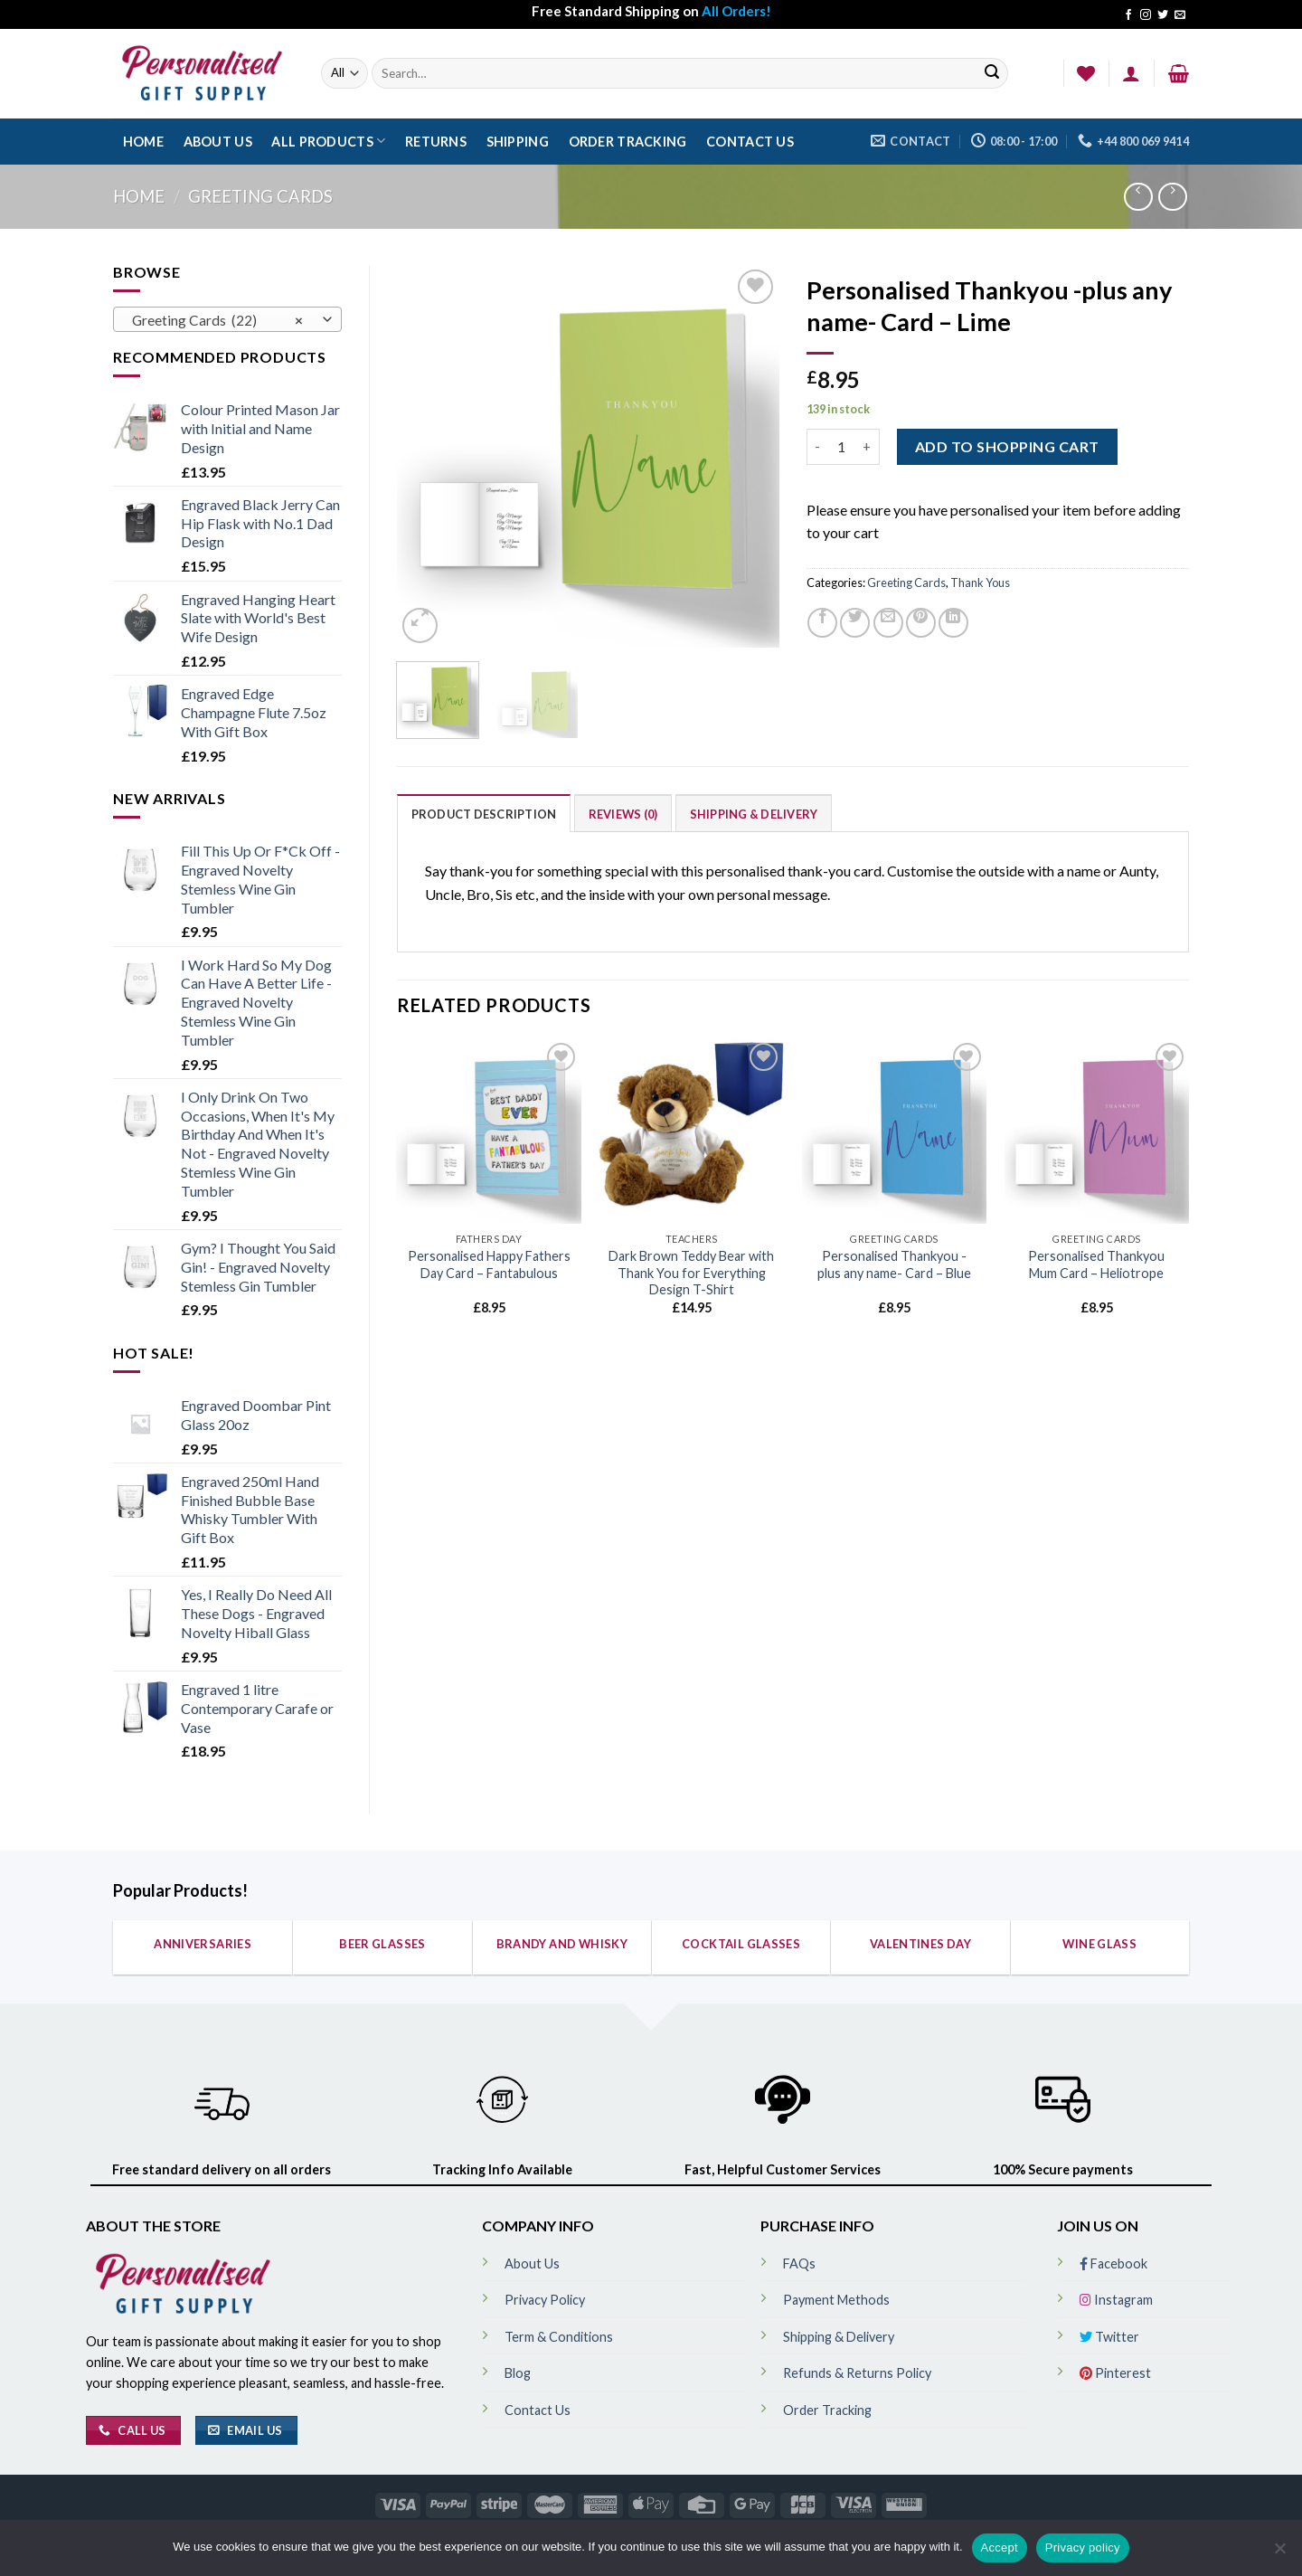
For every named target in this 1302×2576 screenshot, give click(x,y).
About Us (218, 141)
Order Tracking (628, 141)
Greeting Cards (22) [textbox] (217, 320)
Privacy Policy (545, 2299)
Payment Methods (836, 2299)
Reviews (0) (623, 814)
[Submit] (991, 74)
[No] (1279, 2553)
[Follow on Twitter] (1162, 15)
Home (143, 141)
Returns (436, 141)
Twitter (1109, 2336)
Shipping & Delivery (754, 814)
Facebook (1113, 2263)
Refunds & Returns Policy (857, 2373)
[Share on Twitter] (855, 623)
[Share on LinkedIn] (953, 623)
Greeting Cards (260, 196)
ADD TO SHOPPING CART (1007, 446)
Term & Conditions (559, 2336)
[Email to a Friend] (888, 623)
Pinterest (1115, 2373)
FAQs (799, 2263)
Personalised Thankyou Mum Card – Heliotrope (1096, 1264)
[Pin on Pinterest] (921, 623)
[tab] (484, 813)
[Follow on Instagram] (1145, 15)
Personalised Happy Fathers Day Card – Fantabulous (489, 1264)
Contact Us (750, 141)
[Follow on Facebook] (1128, 15)
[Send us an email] (1180, 15)
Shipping (517, 141)
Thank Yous (980, 582)
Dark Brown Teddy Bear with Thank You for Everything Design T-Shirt (691, 1272)
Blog (518, 2373)
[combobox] (227, 319)
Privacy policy (1082, 2547)
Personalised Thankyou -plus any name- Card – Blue (894, 1264)
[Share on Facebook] (822, 623)
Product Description (484, 814)
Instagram (1116, 2299)
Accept (999, 2547)
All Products (328, 140)
